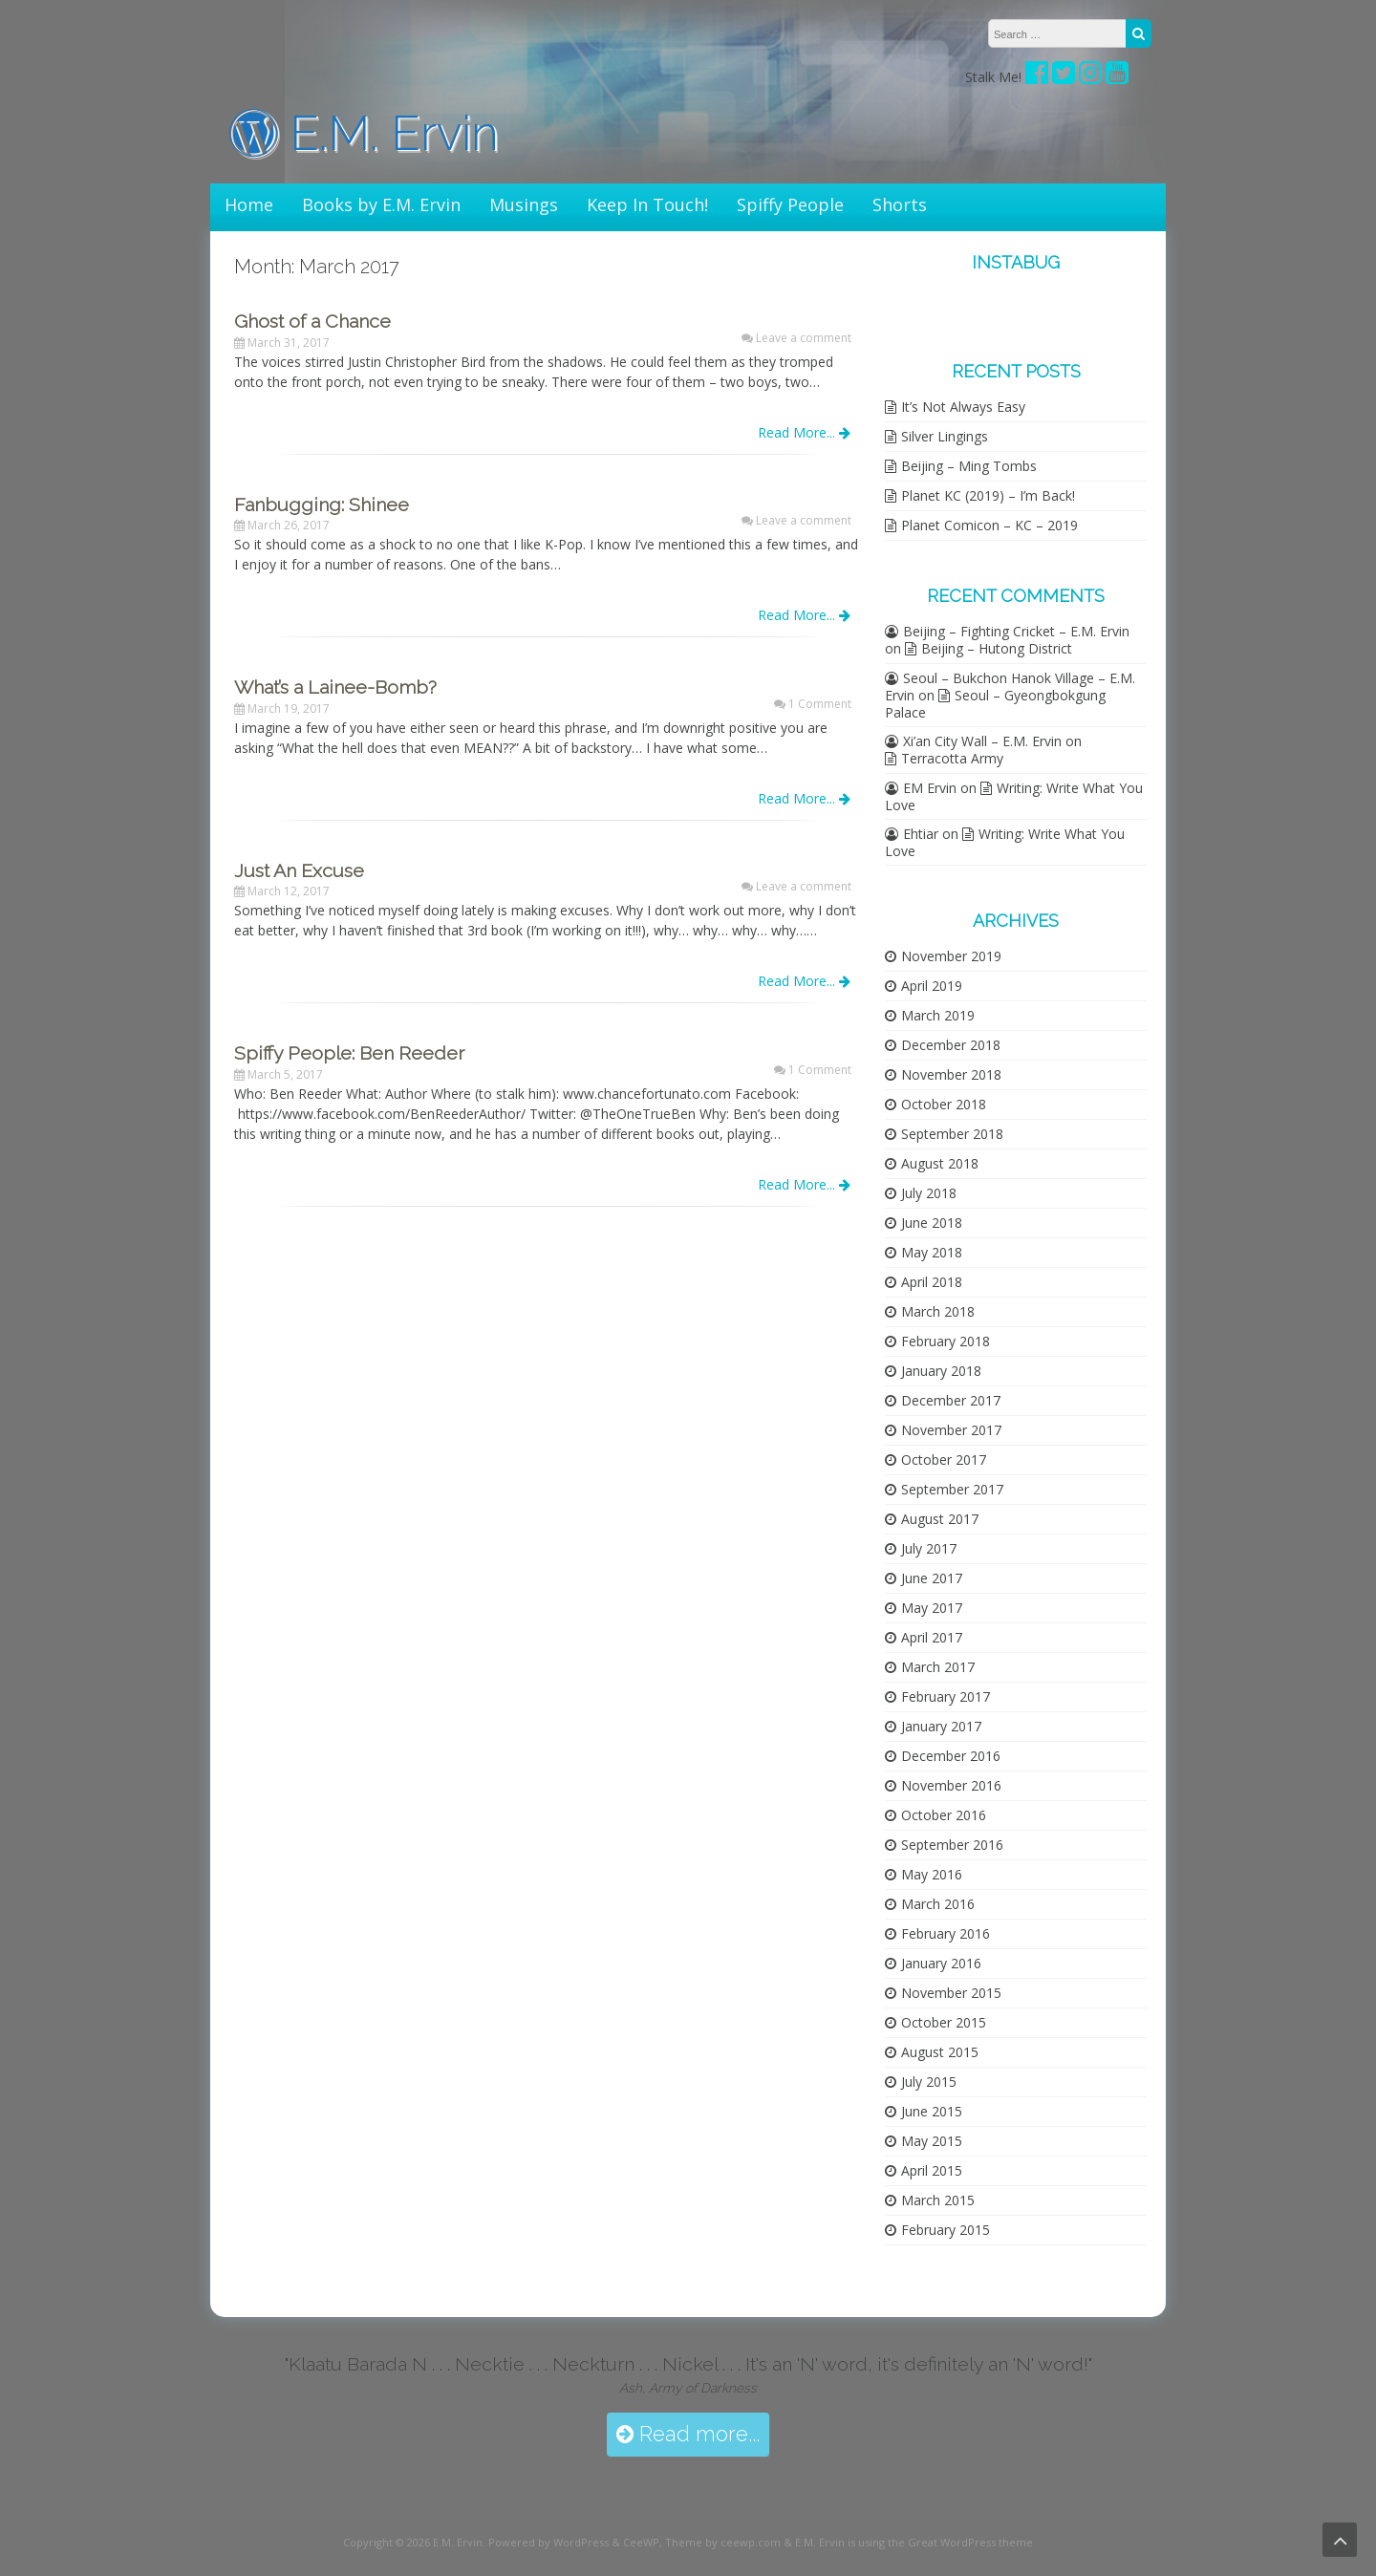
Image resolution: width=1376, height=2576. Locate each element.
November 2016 (951, 1785)
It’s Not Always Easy (963, 406)
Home (249, 204)
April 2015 (931, 2170)
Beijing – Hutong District (996, 648)
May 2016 (931, 1874)
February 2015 (945, 2230)
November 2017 (951, 1430)
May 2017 (931, 1608)
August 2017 (939, 1519)
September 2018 (952, 1134)
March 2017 (938, 1667)
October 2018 (943, 1104)
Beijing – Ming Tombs (969, 466)
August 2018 (939, 1163)
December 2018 (950, 1045)
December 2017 (950, 1400)
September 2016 (952, 1844)
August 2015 (939, 2052)
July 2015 (929, 2081)
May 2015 (931, 2141)
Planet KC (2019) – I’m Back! (988, 495)
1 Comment (819, 704)
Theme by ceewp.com (723, 2542)
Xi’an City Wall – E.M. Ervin (982, 741)
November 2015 (951, 1993)
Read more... (688, 2434)
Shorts (899, 204)
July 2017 (929, 1548)
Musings (523, 204)
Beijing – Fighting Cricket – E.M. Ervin (1016, 631)
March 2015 (938, 2200)
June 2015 (931, 2111)
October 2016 (943, 1815)
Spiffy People (790, 204)
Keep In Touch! (647, 204)
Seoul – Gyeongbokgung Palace (995, 703)
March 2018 (938, 1311)
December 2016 (950, 1756)
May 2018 (931, 1252)
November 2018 (951, 1074)
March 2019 (938, 1015)
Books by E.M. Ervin (381, 204)
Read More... (804, 432)
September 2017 (952, 1489)
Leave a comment (803, 338)
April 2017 (931, 1637)
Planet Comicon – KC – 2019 (989, 525)
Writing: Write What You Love (1014, 796)
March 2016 (938, 1904)
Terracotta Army (952, 758)
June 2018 (931, 1222)
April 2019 (931, 986)
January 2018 (941, 1371)
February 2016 (945, 1933)
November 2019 (951, 956)
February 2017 (945, 1696)
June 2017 (931, 1578)
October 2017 (943, 1459)
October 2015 (943, 2022)
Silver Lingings (944, 436)
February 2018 (945, 1341)
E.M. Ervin (364, 133)
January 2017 (941, 1726)
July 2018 (929, 1193)
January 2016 (941, 1963)
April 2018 (931, 1282)
